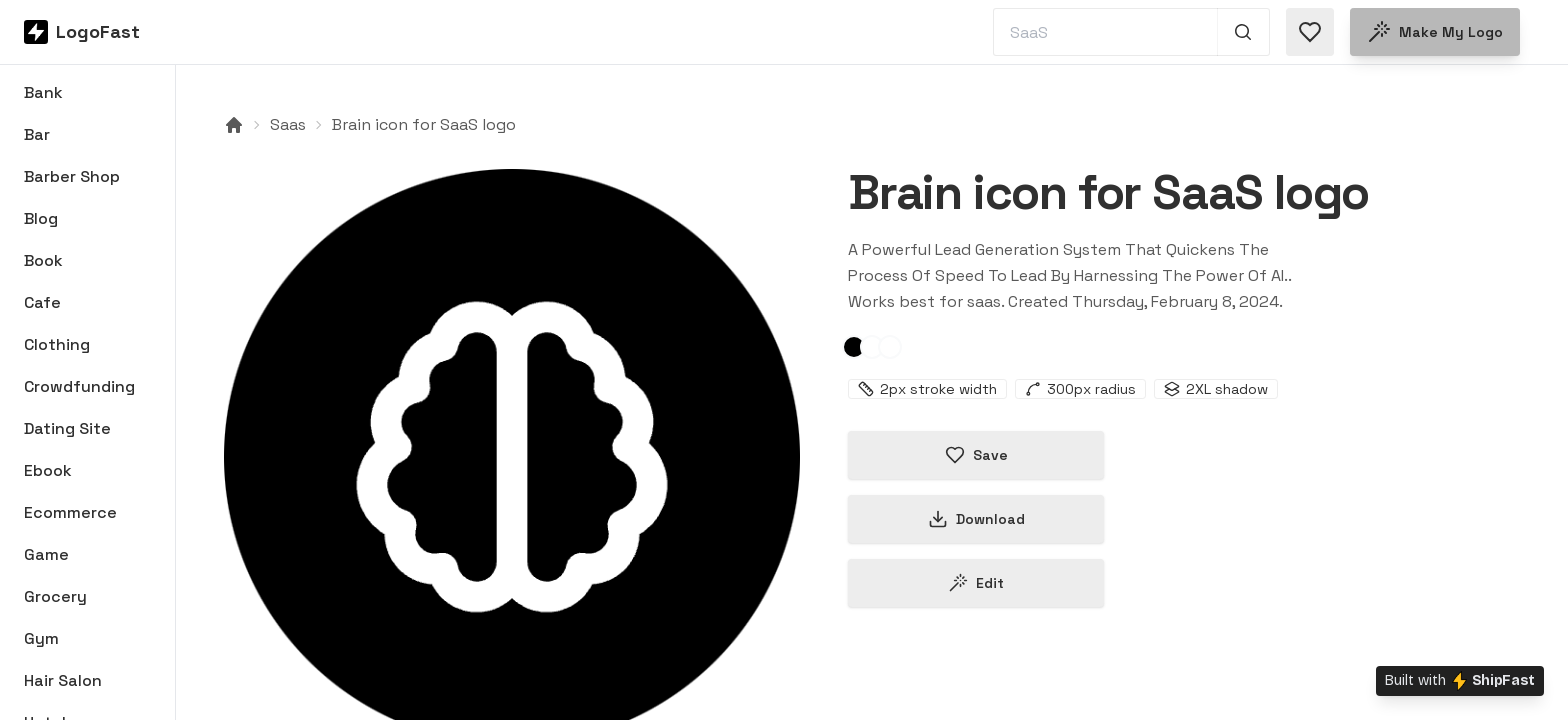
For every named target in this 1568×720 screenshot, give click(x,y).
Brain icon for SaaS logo (424, 124)
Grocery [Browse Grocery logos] (55, 596)
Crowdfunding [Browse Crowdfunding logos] (79, 386)
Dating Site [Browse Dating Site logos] (67, 428)
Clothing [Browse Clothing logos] (57, 344)
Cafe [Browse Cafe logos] (42, 302)
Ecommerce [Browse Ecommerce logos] (70, 512)
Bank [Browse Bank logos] (43, 92)
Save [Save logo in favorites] (976, 455)
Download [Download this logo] (976, 519)
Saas (288, 124)
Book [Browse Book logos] (43, 260)
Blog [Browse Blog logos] (41, 218)
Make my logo (1435, 32)
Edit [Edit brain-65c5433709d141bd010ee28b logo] (976, 583)
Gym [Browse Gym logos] (41, 638)
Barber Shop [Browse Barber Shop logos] (72, 176)
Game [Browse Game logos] (46, 554)
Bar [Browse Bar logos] (37, 134)
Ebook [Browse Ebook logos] (48, 470)
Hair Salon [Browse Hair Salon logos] (63, 680)
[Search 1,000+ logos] (1243, 32)
